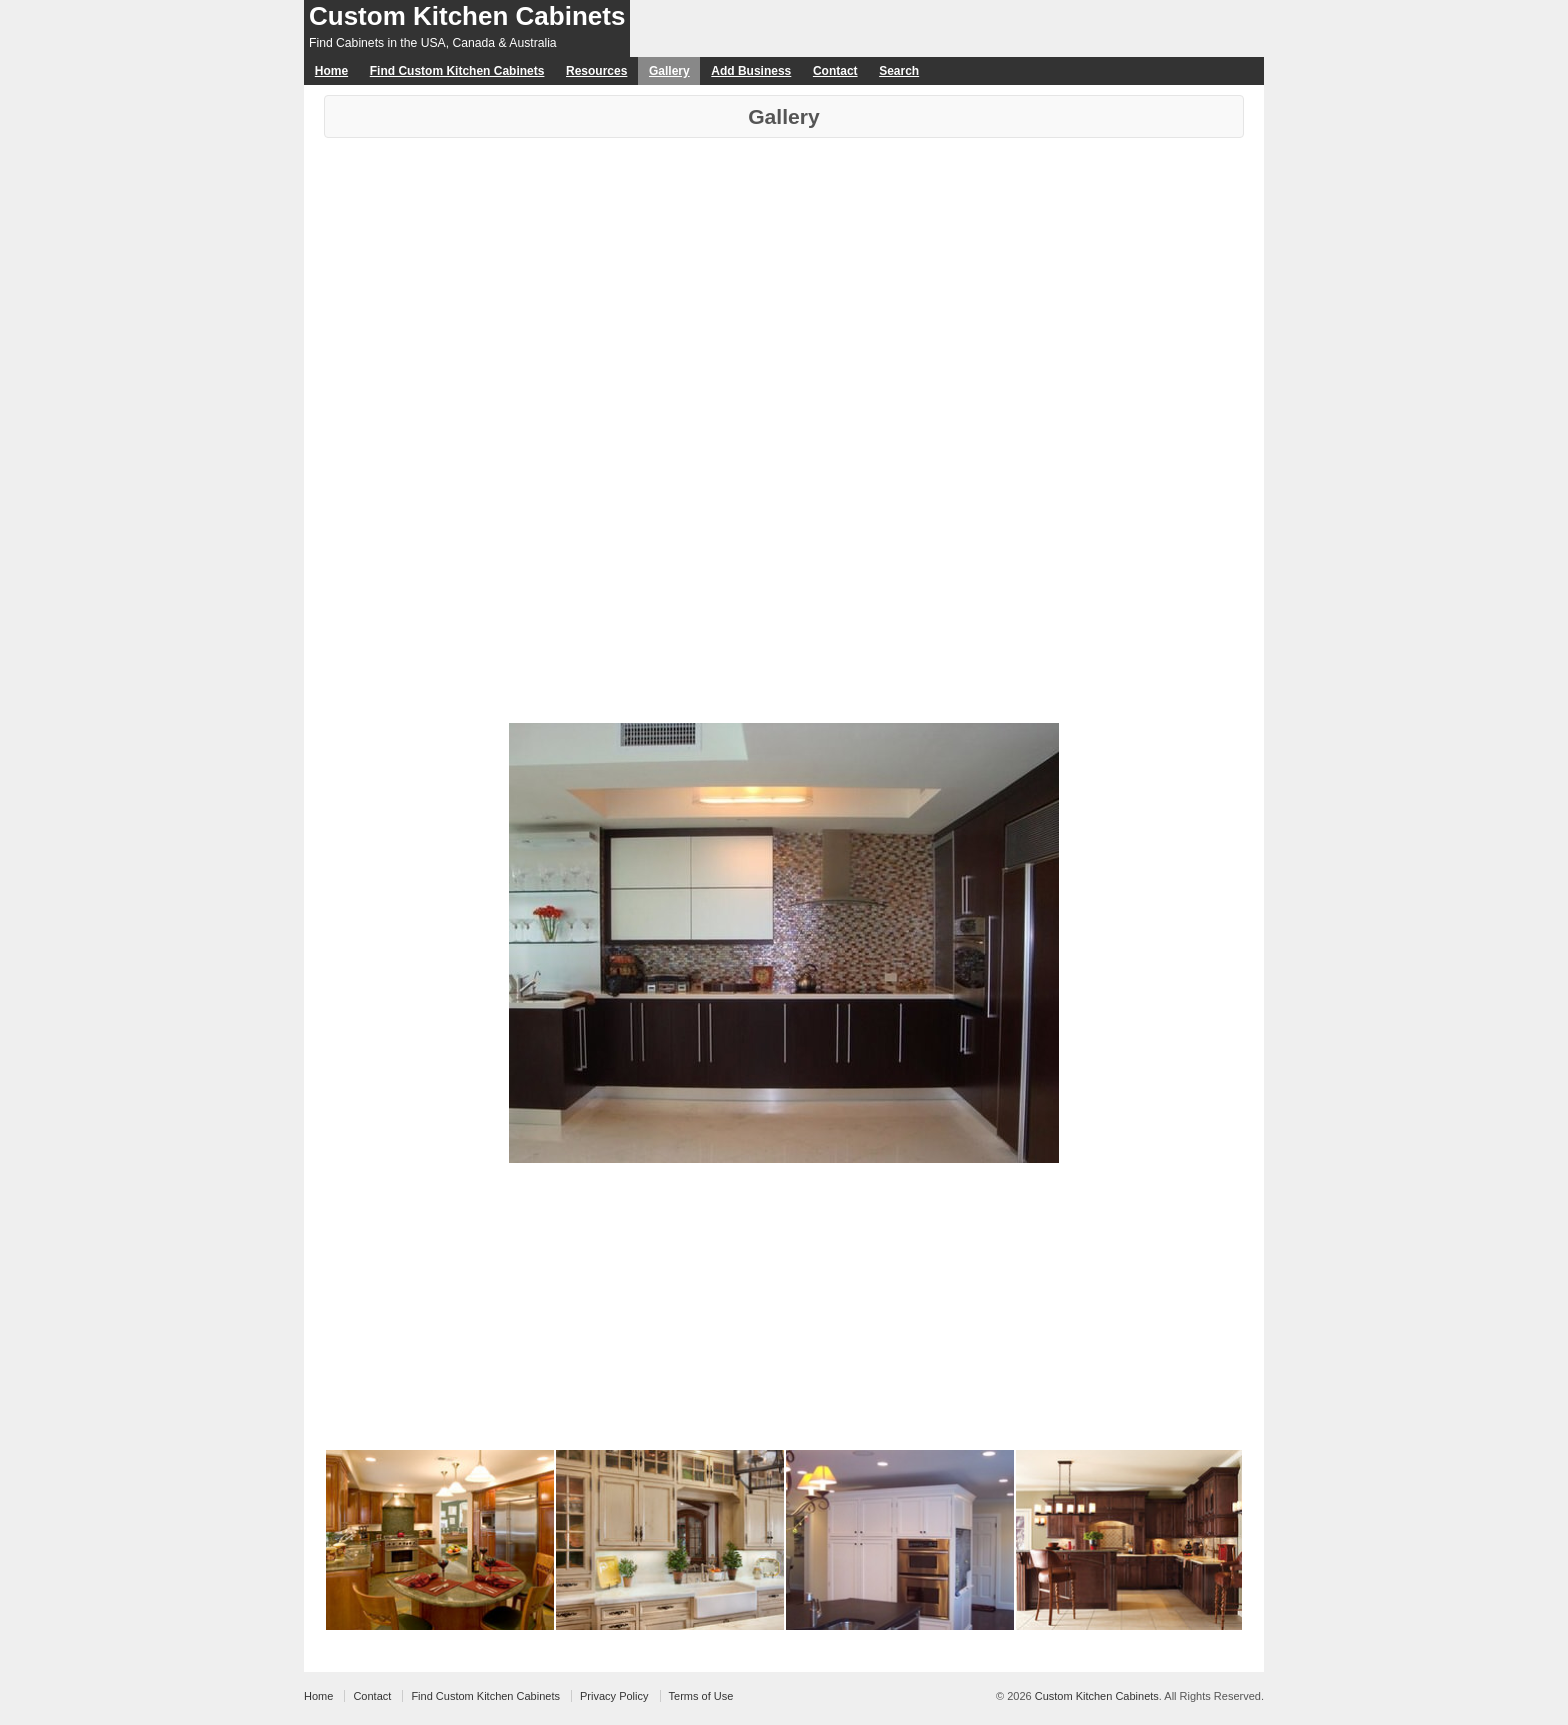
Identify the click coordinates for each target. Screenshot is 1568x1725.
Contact (835, 71)
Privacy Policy (614, 1696)
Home (331, 71)
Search (899, 71)
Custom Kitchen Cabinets (467, 16)
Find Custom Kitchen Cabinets (457, 71)
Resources (596, 71)
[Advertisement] (784, 288)
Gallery (669, 71)
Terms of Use (701, 1696)
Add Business (751, 71)
